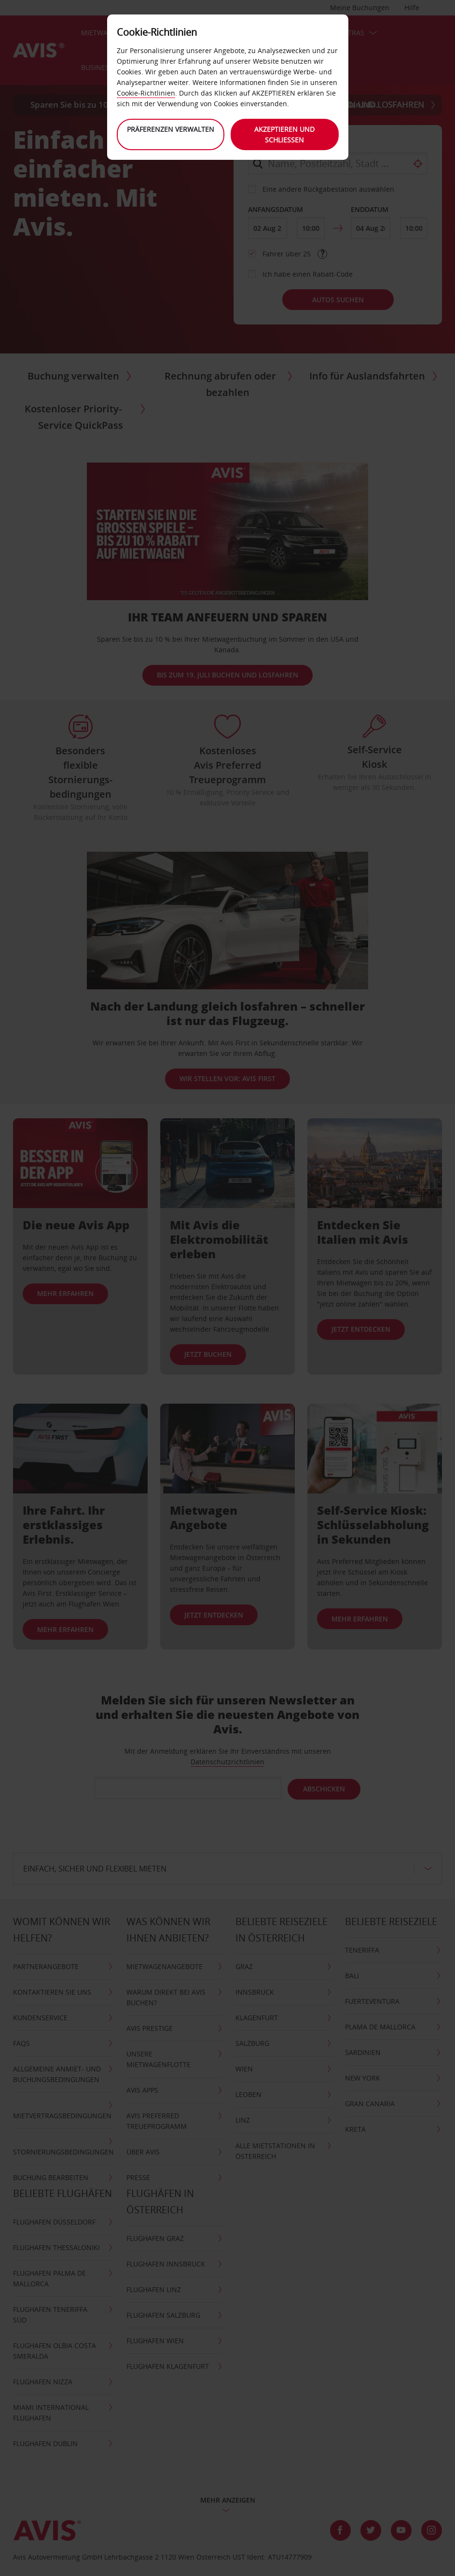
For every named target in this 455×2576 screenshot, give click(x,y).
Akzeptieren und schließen (285, 134)
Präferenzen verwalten (169, 129)
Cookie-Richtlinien (146, 93)
